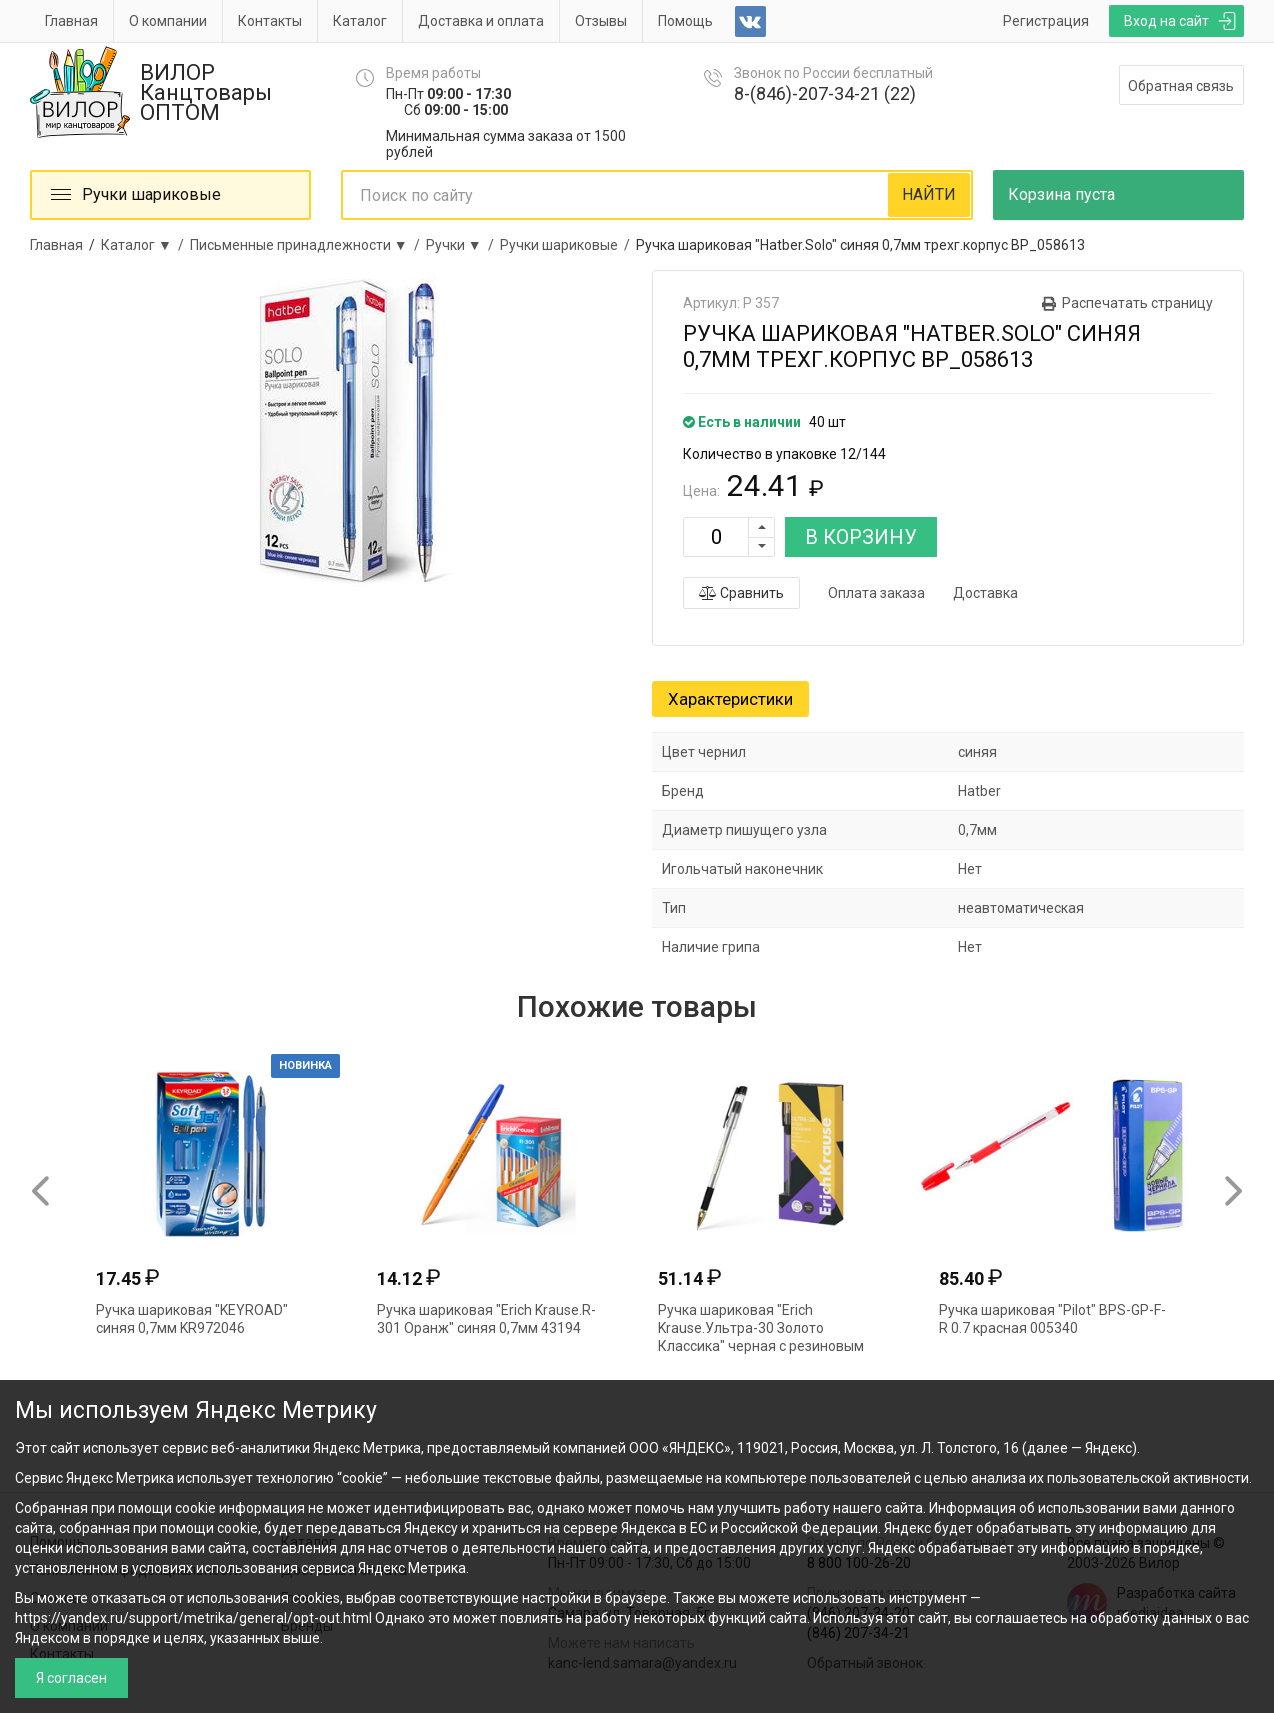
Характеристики (730, 699)
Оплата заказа (876, 593)
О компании (168, 21)
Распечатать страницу (1137, 303)
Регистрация (1046, 21)
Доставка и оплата (481, 21)
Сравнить (741, 593)
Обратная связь (1181, 86)
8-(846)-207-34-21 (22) (825, 93)
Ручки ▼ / (463, 245)
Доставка (985, 593)
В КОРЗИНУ (861, 537)
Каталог (360, 21)
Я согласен (71, 1678)
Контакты (270, 21)
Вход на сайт (1166, 21)
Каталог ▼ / (145, 245)
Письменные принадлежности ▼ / (308, 245)
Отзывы (601, 21)
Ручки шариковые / (568, 245)
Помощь (685, 21)
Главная (71, 21)
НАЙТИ (929, 194)
